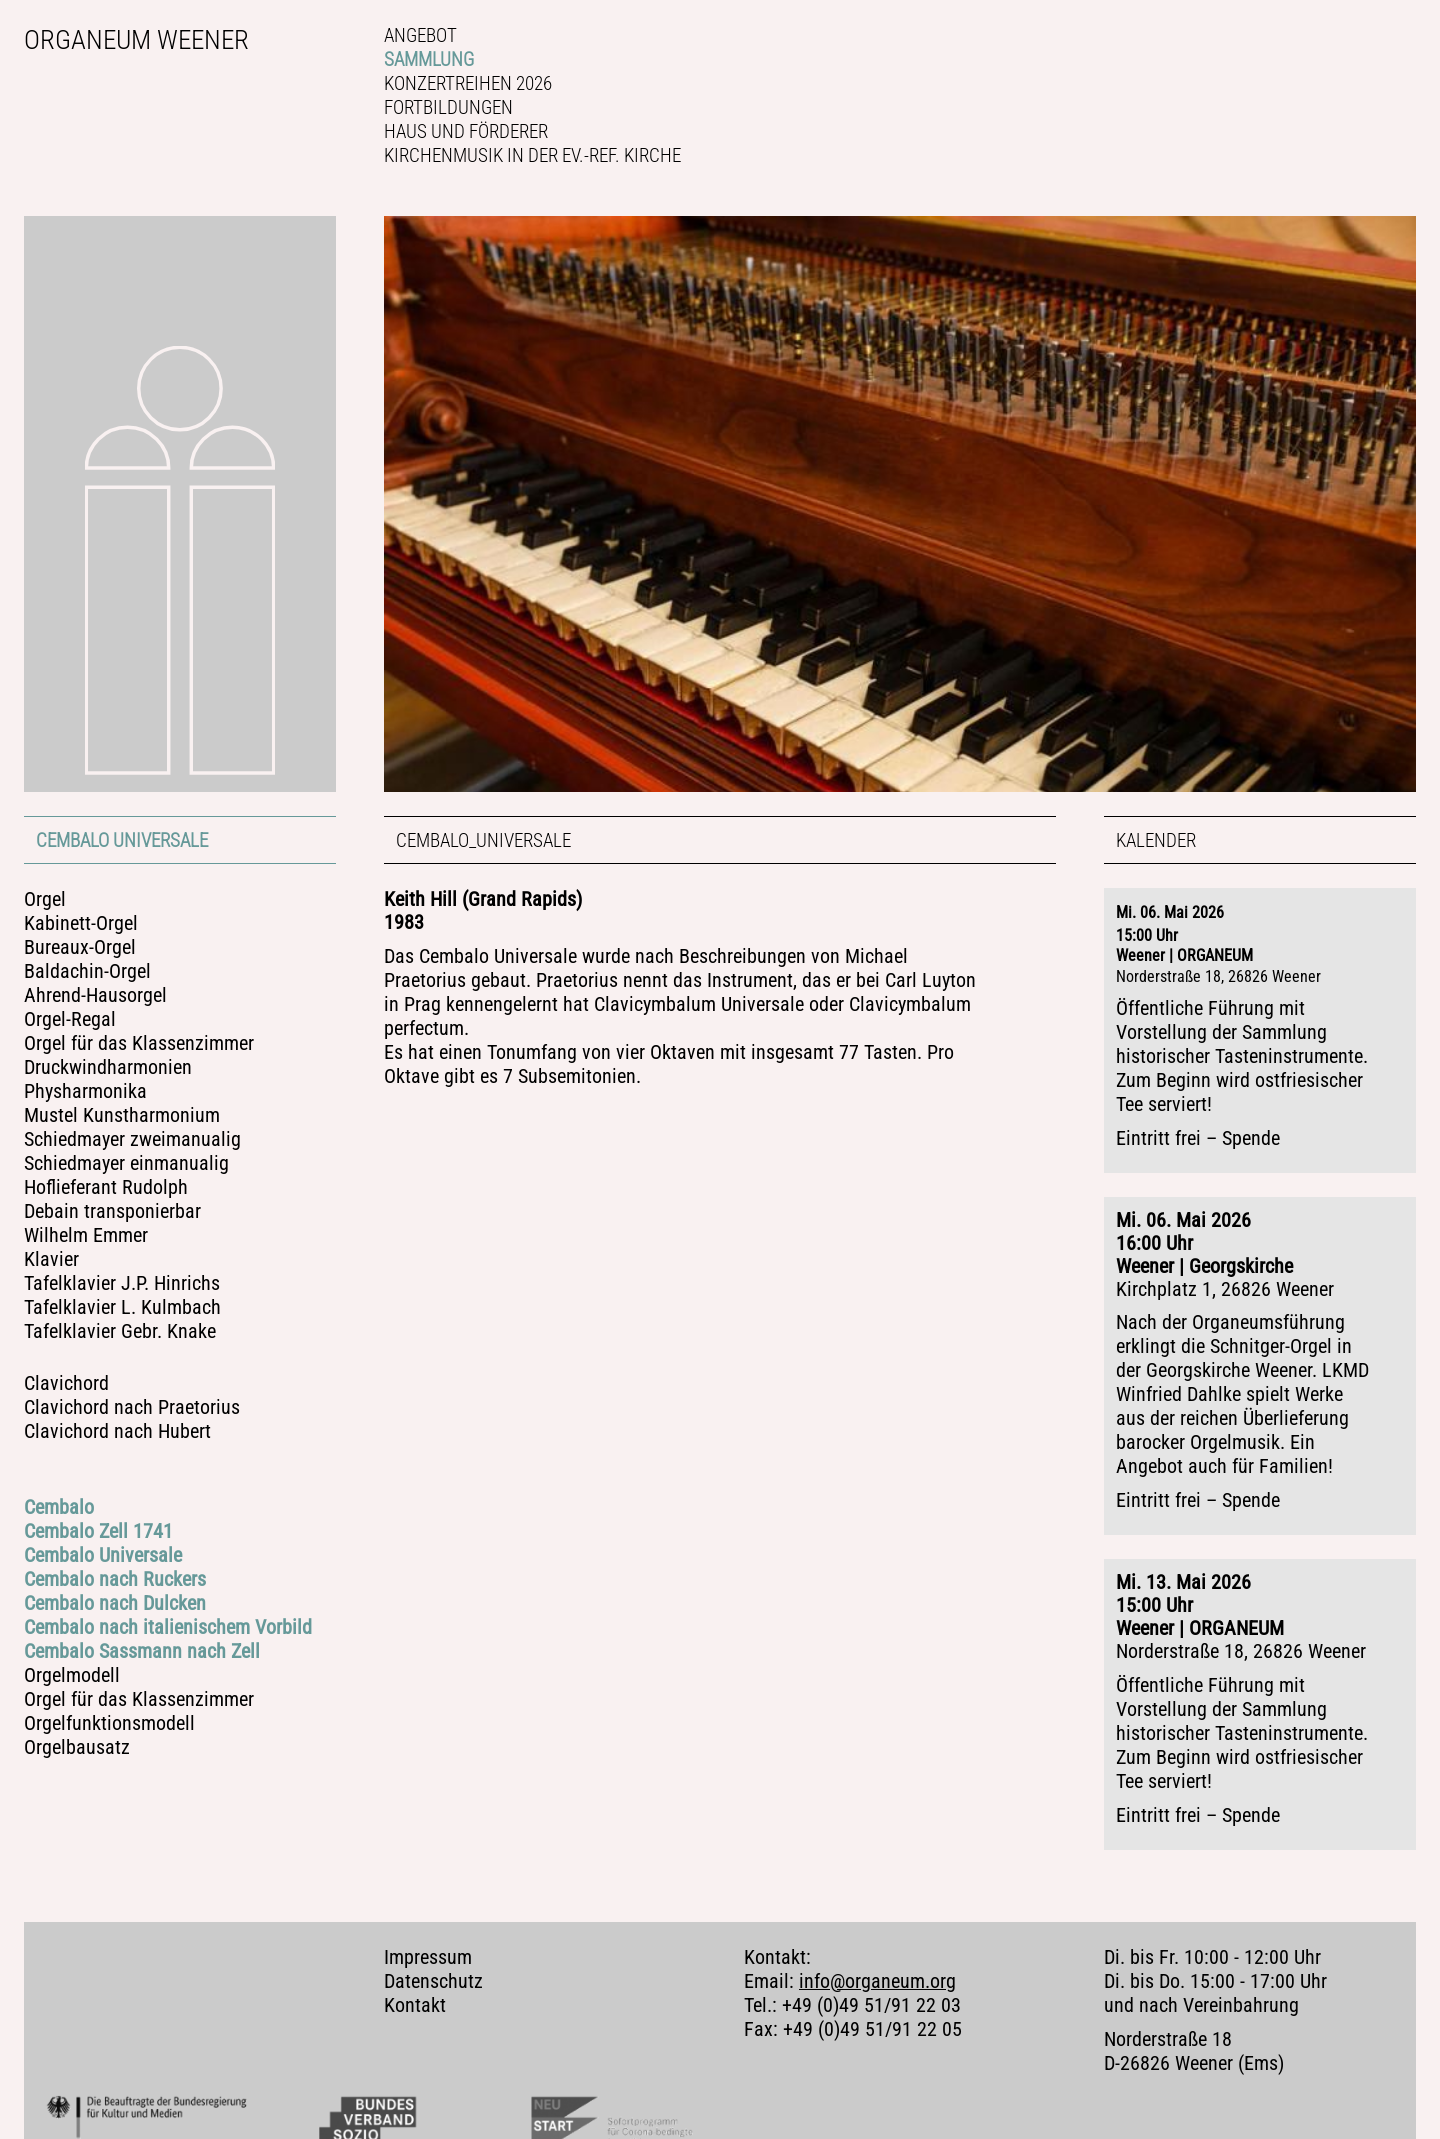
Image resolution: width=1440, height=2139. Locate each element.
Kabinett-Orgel (81, 923)
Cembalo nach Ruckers (115, 1579)
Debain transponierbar (112, 1211)
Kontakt (415, 1988)
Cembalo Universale (122, 840)
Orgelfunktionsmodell (109, 1723)
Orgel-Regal (70, 1019)
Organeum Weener (136, 40)
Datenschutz (433, 1964)
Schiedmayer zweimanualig (132, 1139)
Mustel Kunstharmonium (122, 1115)
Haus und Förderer (466, 131)
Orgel (45, 899)
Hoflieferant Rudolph (106, 1187)
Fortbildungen (448, 107)
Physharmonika (85, 1091)
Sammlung (429, 59)
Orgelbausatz (77, 1747)
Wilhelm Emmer (86, 1235)
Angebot (420, 35)
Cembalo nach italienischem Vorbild (168, 1627)
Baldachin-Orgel (87, 971)
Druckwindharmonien (108, 1067)
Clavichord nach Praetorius (132, 1407)
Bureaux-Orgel (80, 947)
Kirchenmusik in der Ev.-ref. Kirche (532, 155)
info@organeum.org (877, 1964)
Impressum (428, 1940)
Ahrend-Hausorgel (95, 995)
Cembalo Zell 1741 (98, 1531)
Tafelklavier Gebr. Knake (120, 1331)
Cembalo (59, 1507)
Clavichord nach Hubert (117, 1431)
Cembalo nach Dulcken (115, 1603)
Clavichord (66, 1383)
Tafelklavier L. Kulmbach (122, 1307)
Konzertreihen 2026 (468, 83)
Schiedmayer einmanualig (126, 1163)
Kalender (1156, 840)
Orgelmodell (72, 1675)
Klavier (51, 1259)
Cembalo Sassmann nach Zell (142, 1651)
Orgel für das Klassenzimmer (139, 1043)
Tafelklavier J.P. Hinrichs (122, 1283)
